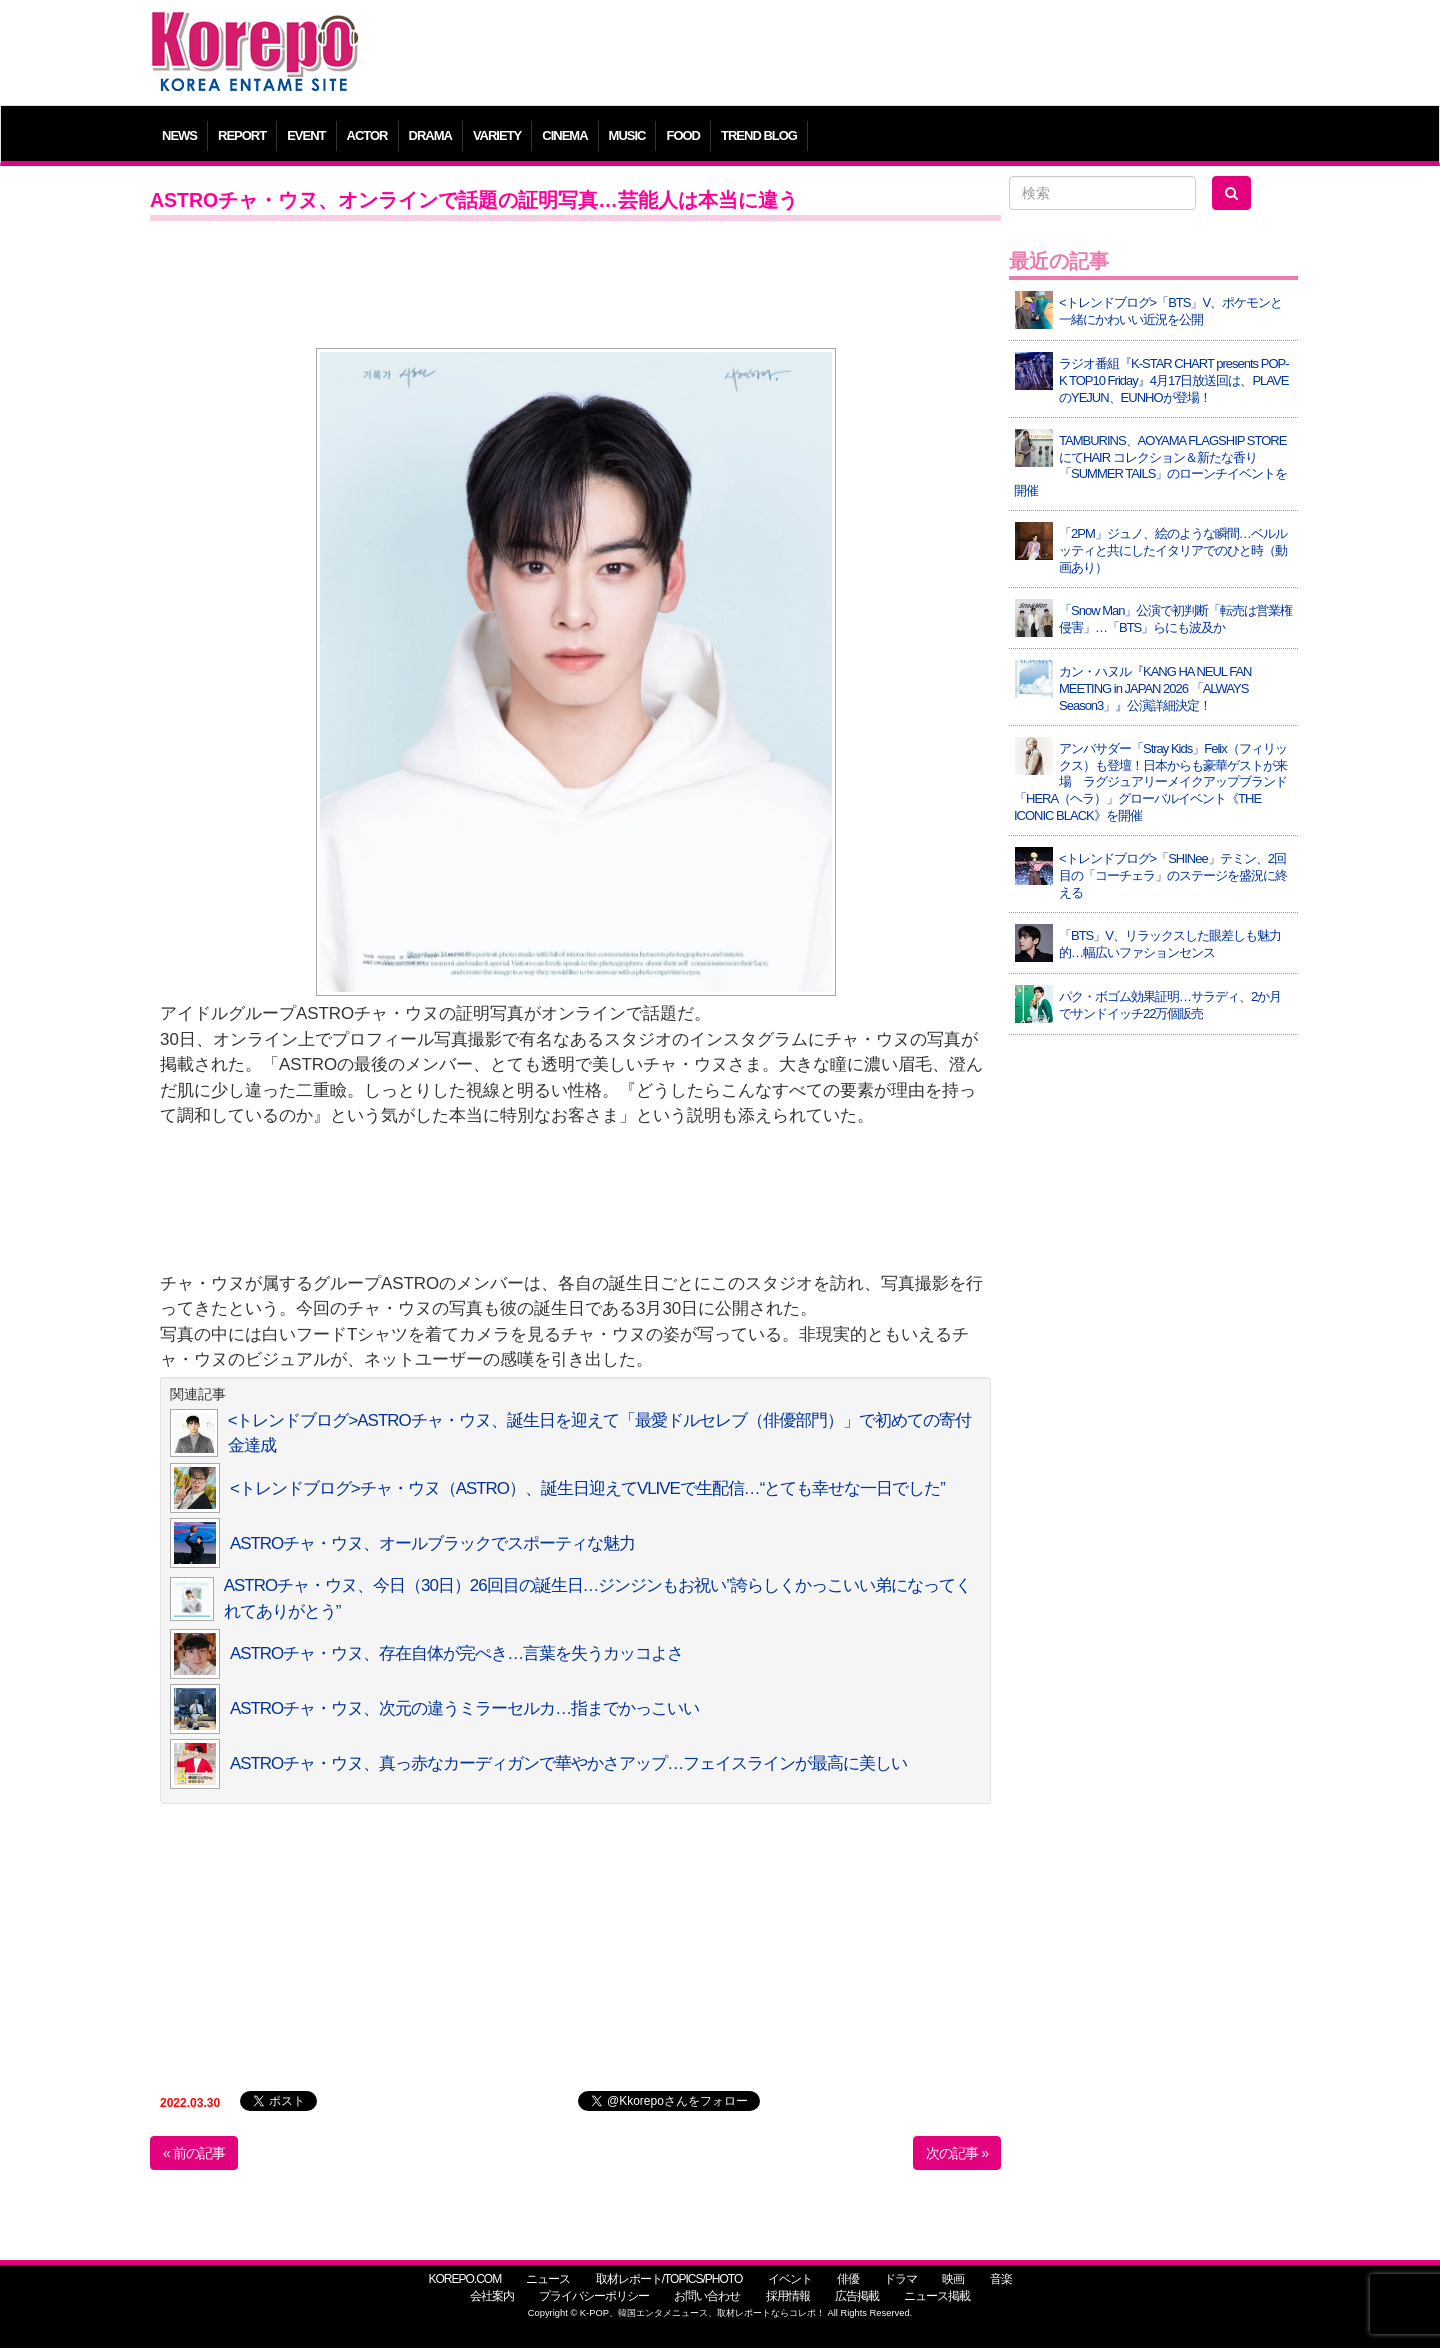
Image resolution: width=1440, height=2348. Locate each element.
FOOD (683, 135)
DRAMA (430, 135)
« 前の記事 (194, 2153)
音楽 (1001, 2279)
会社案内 (492, 2296)
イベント (790, 2279)
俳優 (848, 2279)
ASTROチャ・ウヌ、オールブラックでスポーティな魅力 (432, 1543)
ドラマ (900, 2279)
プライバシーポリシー (594, 2296)
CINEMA (564, 135)
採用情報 (788, 2296)
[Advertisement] (864, 55)
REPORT (242, 135)
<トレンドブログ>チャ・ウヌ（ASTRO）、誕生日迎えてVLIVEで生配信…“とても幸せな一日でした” (587, 1488)
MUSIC (627, 135)
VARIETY (497, 135)
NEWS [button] (179, 135)
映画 (953, 2279)
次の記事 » (957, 2153)
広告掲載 (857, 2296)
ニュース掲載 (937, 2296)
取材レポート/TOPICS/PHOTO (669, 2279)
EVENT (306, 135)
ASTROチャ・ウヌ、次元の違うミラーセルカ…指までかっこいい (464, 1708)
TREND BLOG (759, 135)
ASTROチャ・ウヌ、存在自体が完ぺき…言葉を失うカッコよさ (456, 1653)
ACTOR (367, 135)
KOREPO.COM (464, 2279)
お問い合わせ (707, 2296)
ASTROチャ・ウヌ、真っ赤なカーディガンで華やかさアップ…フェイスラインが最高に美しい (568, 1763)
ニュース (548, 2279)
